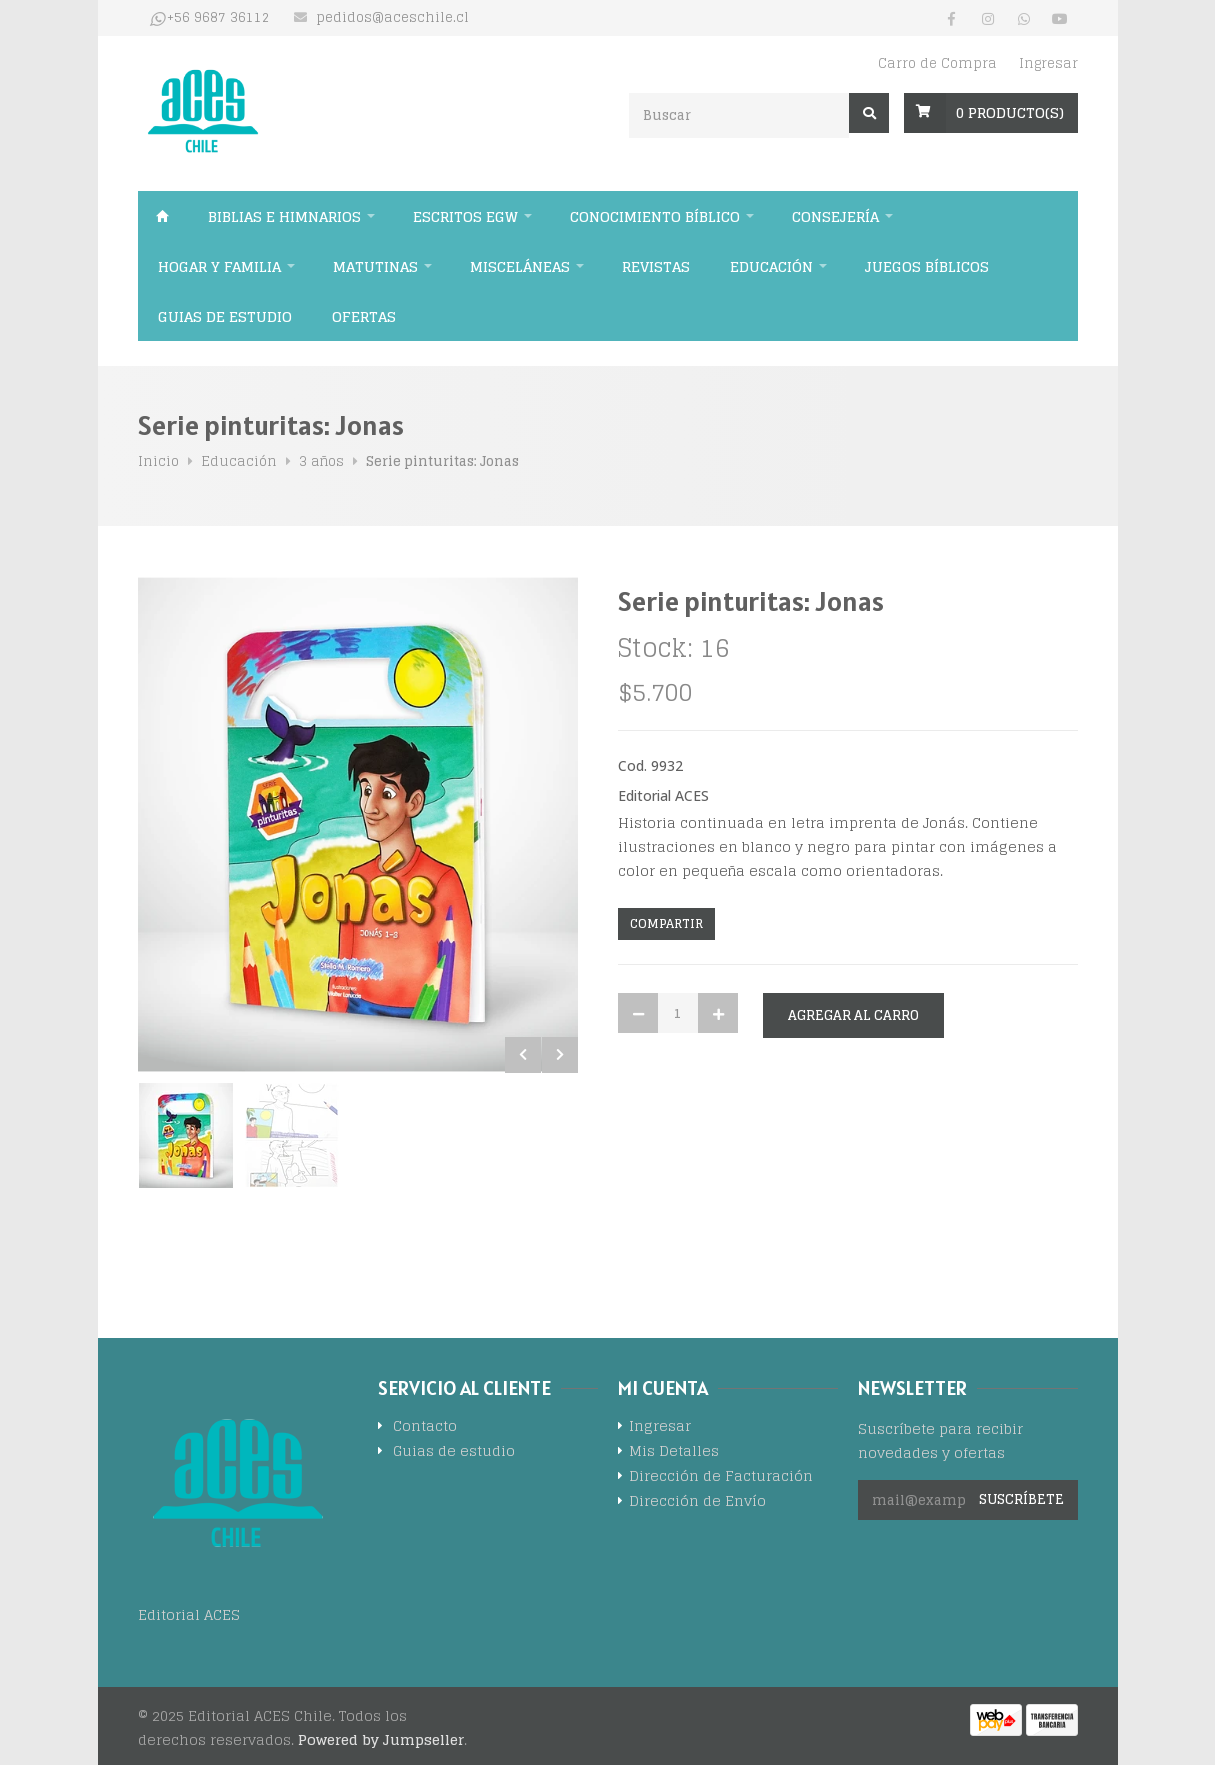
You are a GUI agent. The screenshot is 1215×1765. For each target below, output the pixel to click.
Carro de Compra (937, 63)
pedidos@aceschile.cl (392, 18)
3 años (321, 461)
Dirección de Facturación (721, 1477)
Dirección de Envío (697, 1502)
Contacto (425, 1427)
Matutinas (375, 266)
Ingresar (1048, 63)
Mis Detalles (674, 1452)
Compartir (666, 923)
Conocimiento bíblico (655, 216)
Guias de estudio (225, 316)
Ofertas (364, 316)
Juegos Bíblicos (927, 266)
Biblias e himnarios (284, 216)
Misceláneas (520, 266)
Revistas (656, 266)
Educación (771, 266)
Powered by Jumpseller (381, 1739)
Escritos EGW (465, 216)
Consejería (835, 216)
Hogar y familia (219, 266)
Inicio (163, 216)
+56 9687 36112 (218, 18)
